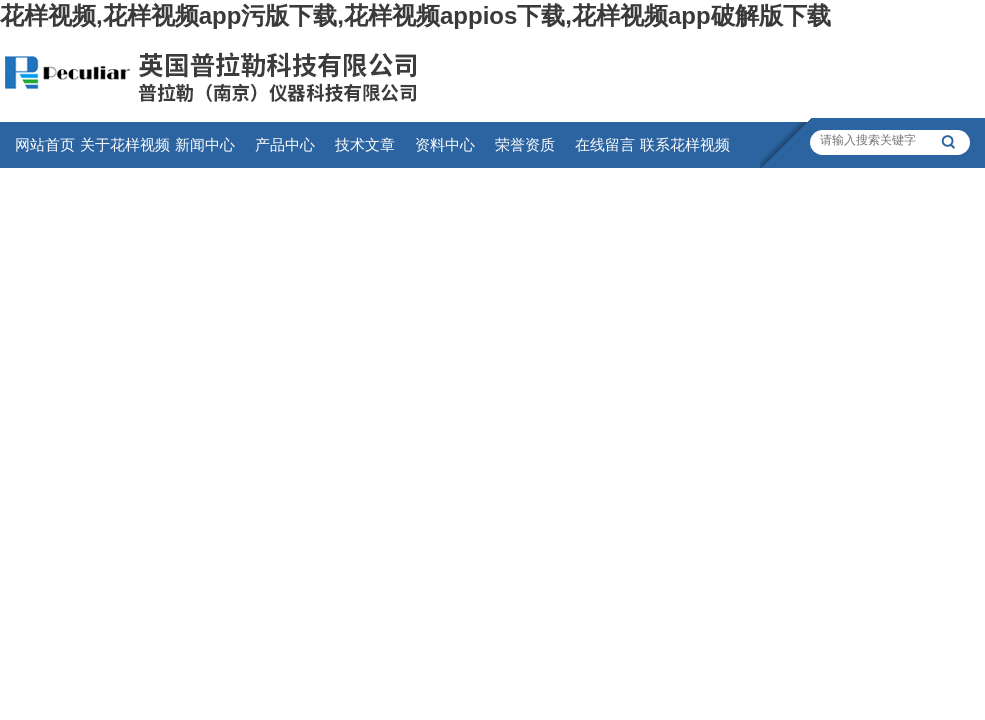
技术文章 (365, 144)
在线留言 (605, 144)
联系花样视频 (685, 144)
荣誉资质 (525, 144)
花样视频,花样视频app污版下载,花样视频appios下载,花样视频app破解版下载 (415, 15)
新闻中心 (205, 144)
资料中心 (445, 144)
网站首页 (45, 144)
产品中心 (285, 144)
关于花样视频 (125, 144)
